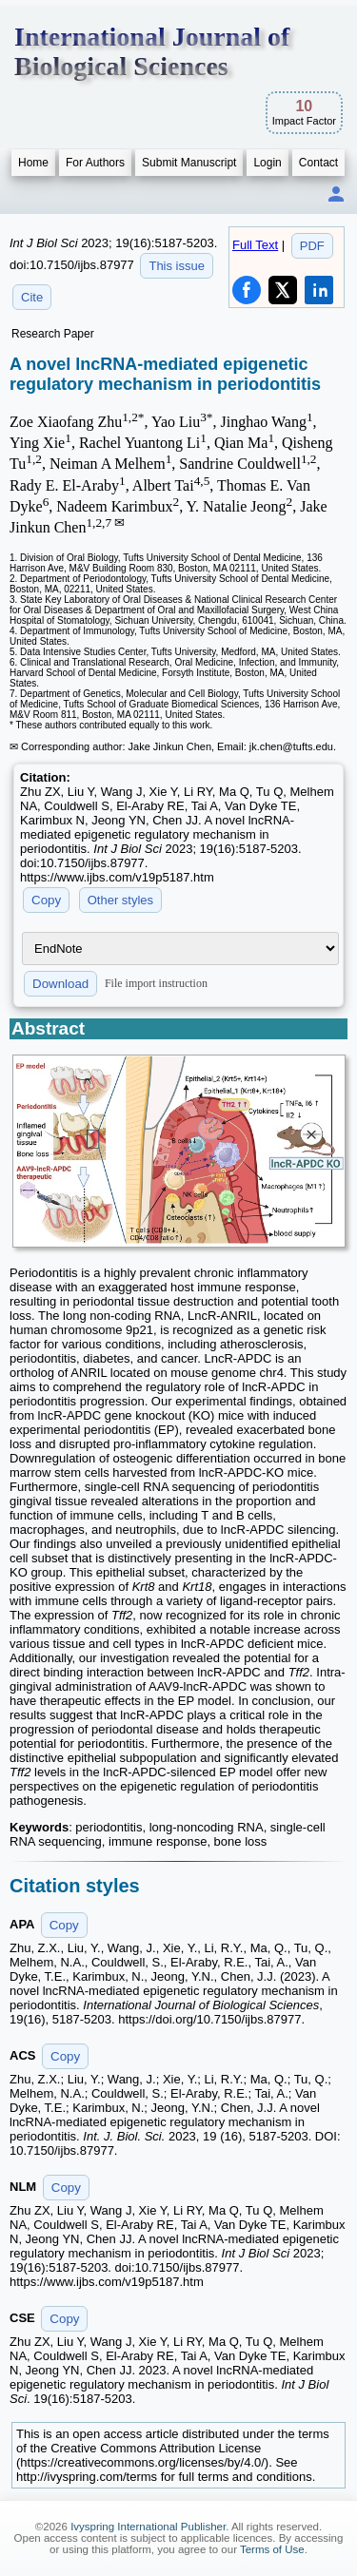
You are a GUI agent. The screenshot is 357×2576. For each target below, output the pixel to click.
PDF (312, 246)
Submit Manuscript (189, 162)
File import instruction (156, 982)
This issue (177, 266)
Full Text (255, 245)
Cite (32, 297)
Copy (46, 900)
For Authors (95, 162)
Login (267, 162)
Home (33, 162)
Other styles (120, 900)
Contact (318, 162)
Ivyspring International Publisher (148, 2526)
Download (60, 984)
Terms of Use (272, 2549)
